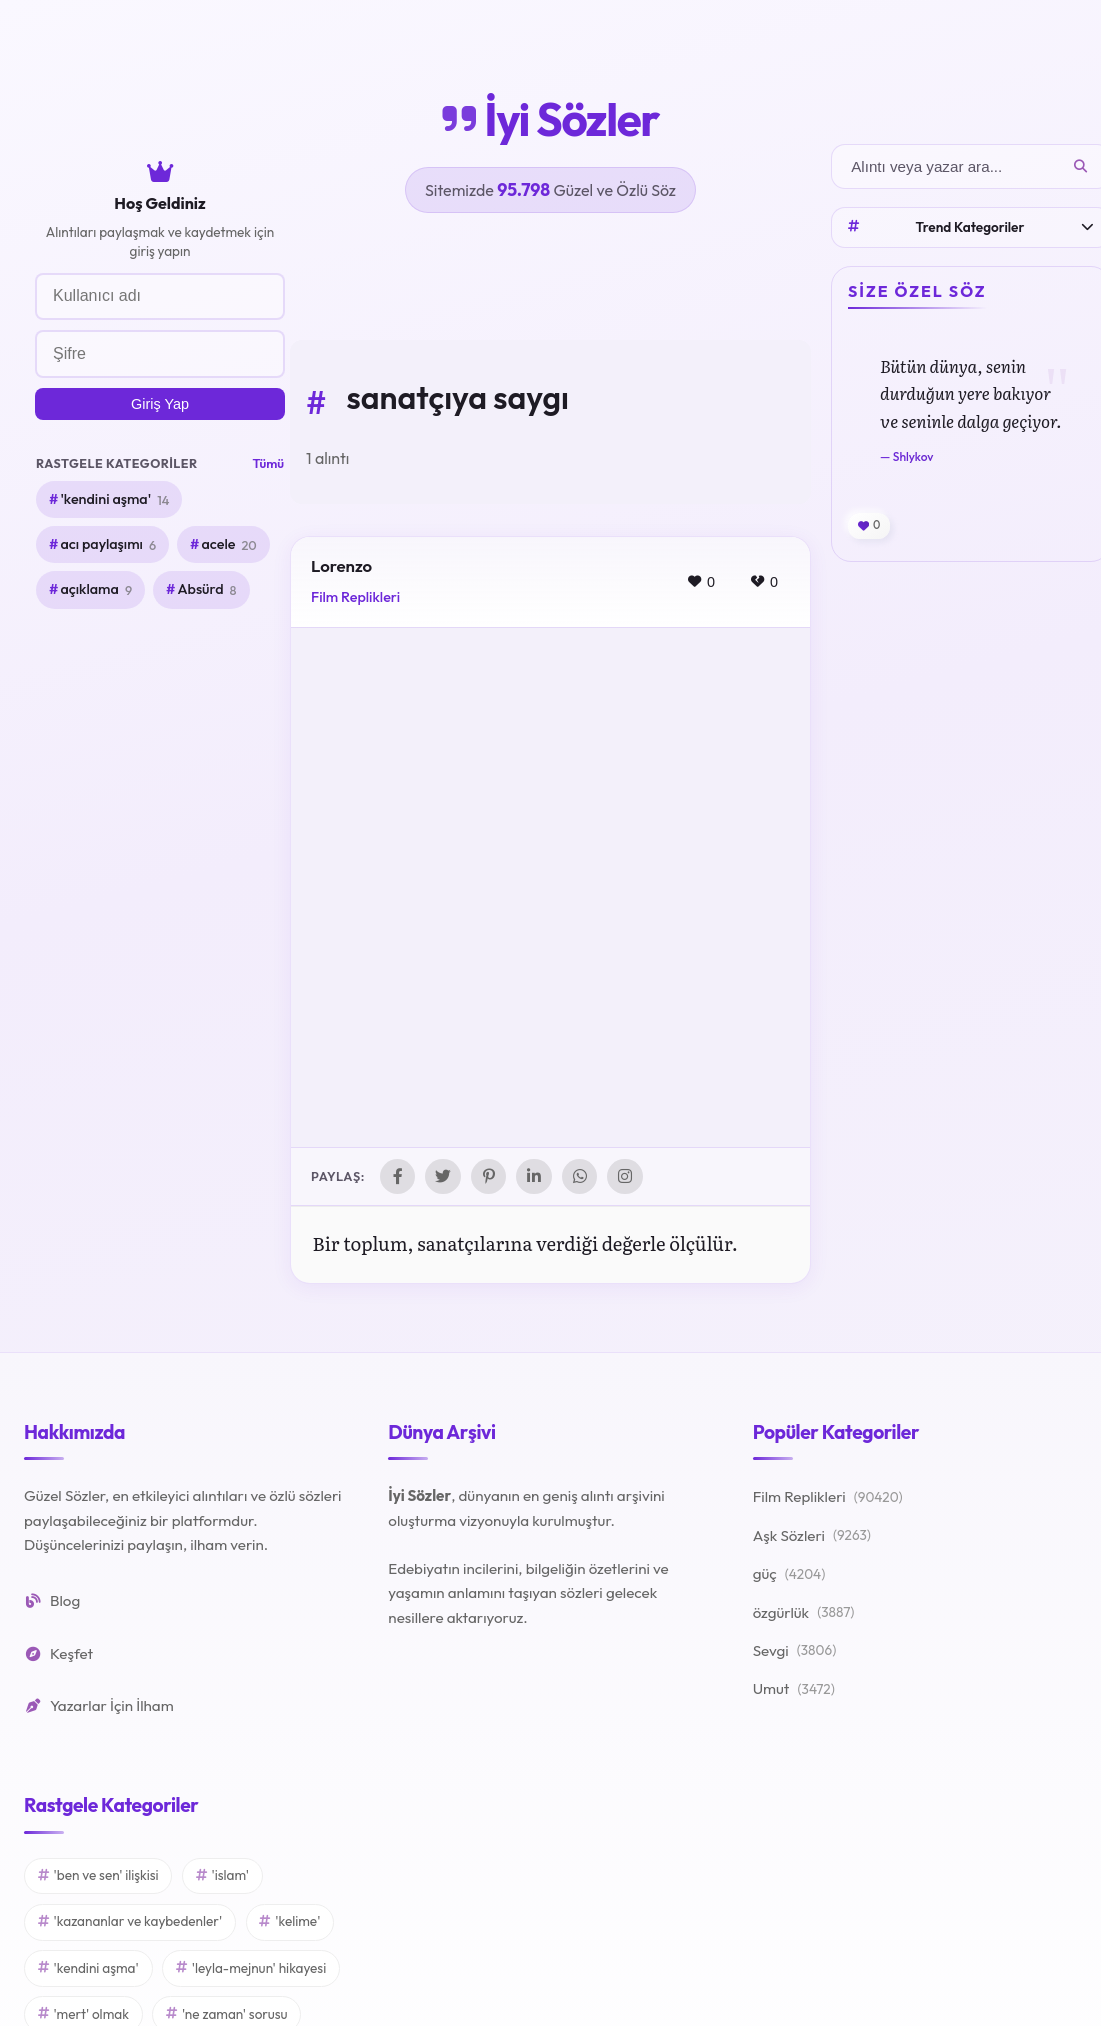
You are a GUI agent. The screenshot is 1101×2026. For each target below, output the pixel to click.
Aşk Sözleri (812, 1537)
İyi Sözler (550, 119)
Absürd (206, 590)
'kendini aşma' (114, 500)
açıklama (96, 590)
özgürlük (804, 1613)
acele (228, 545)
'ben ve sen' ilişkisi (98, 1876)
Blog (52, 1601)
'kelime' (289, 1922)
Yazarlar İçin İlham (99, 1706)
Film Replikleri (355, 597)
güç (789, 1575)
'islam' (222, 1876)
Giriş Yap (160, 404)
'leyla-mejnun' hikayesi (251, 1968)
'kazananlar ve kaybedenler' (130, 1922)
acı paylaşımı (108, 545)
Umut (794, 1690)
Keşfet (58, 1653)
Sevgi (795, 1652)
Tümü (268, 463)
